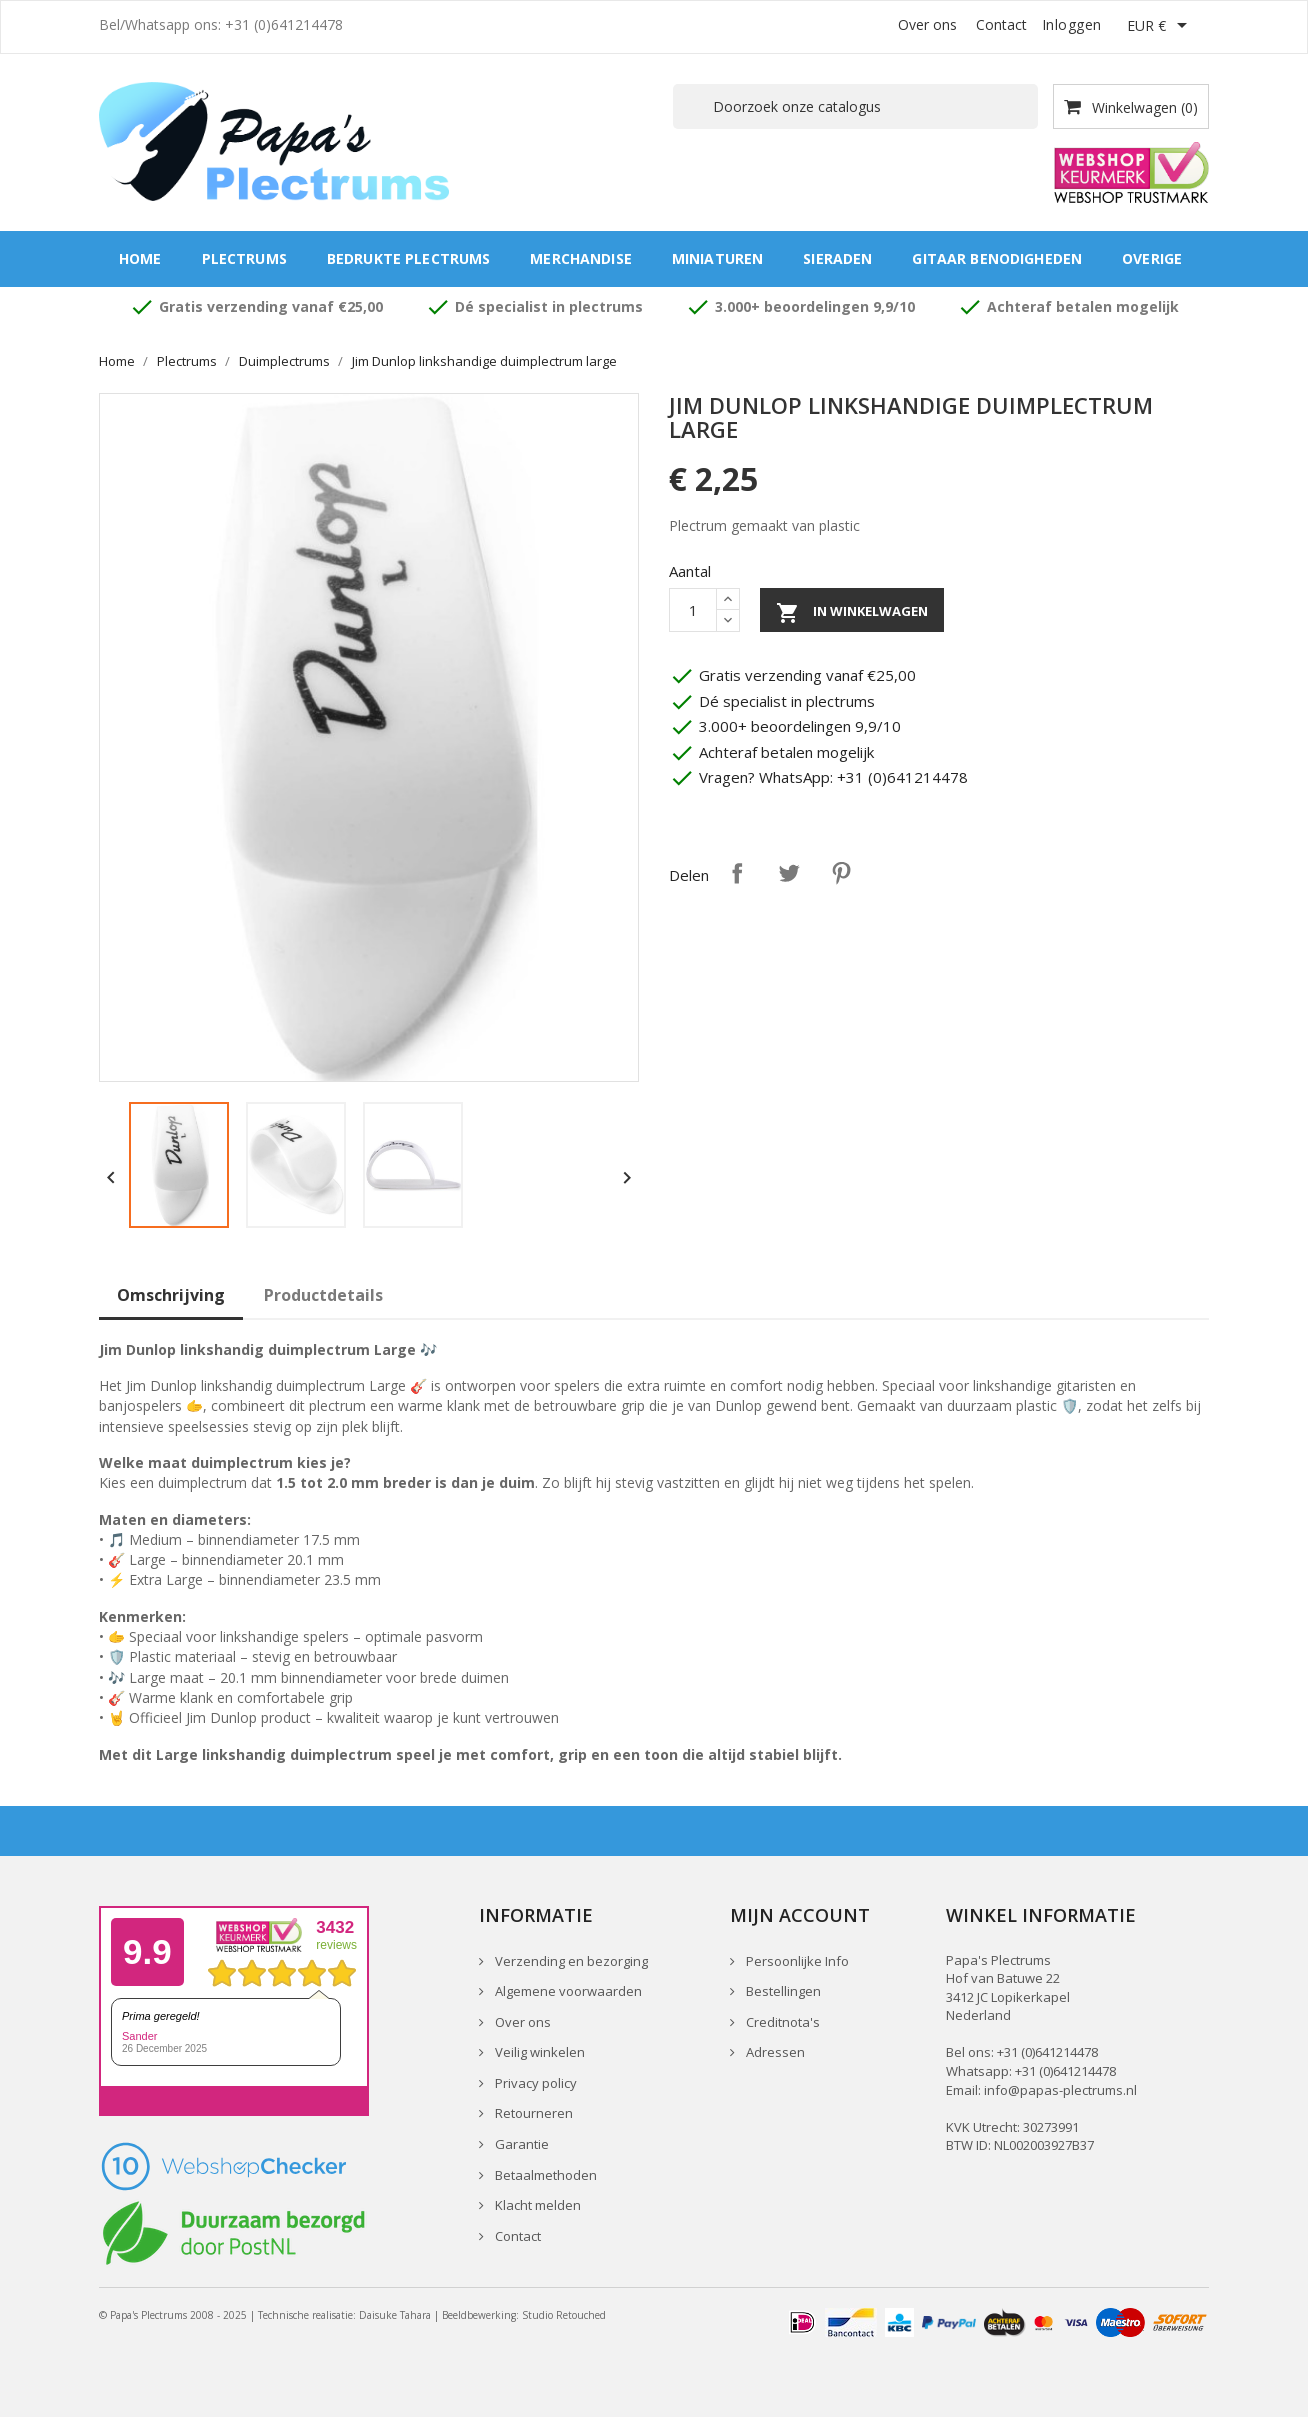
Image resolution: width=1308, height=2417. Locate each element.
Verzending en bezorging (570, 1961)
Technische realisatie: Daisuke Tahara (344, 2315)
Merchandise (581, 258)
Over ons (927, 24)
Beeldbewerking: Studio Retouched (524, 2315)
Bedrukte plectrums (409, 258)
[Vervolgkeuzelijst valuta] (1160, 27)
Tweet (789, 873)
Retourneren (532, 2113)
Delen (737, 873)
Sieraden (837, 258)
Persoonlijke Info (796, 1961)
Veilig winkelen (538, 2052)
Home (140, 258)
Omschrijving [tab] (171, 1295)
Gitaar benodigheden (997, 258)
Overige (1152, 258)
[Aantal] (693, 610)
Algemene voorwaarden (567, 1991)
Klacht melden (536, 2205)
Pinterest (841, 873)
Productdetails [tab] (323, 1295)
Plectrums (244, 258)
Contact (1001, 24)
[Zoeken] (855, 106)
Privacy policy (534, 2083)
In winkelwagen (852, 613)
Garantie (520, 2144)
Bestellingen (782, 1991)
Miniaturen (717, 258)
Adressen (774, 2052)
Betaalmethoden (544, 2175)
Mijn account (800, 1915)
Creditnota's (781, 2022)
